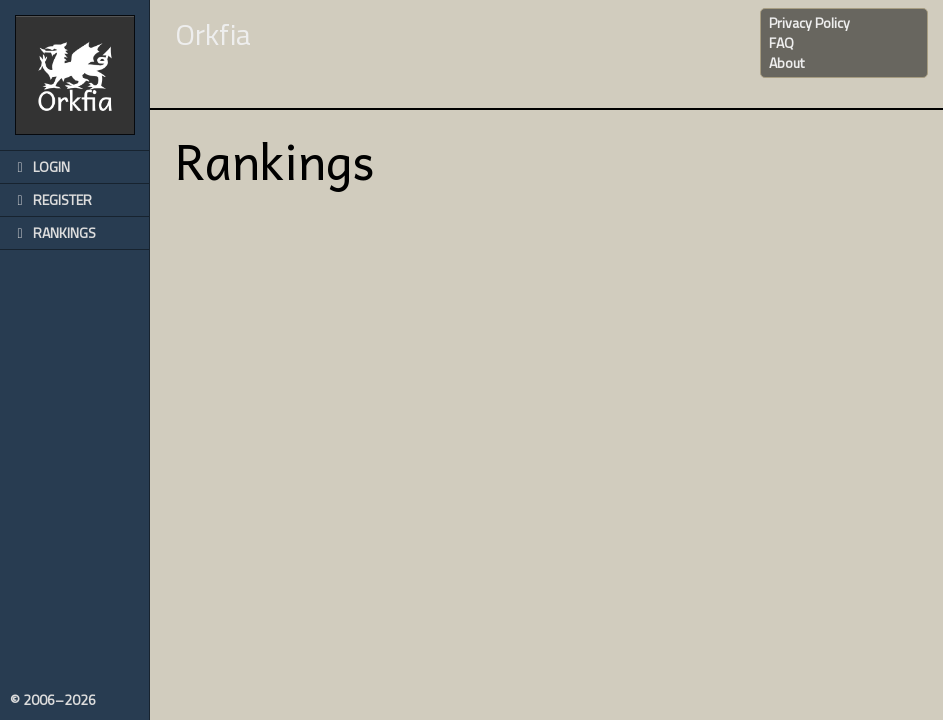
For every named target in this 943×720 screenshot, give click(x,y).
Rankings (53, 232)
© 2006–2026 (53, 700)
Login (40, 166)
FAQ (781, 42)
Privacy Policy (809, 22)
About (786, 62)
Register (51, 199)
